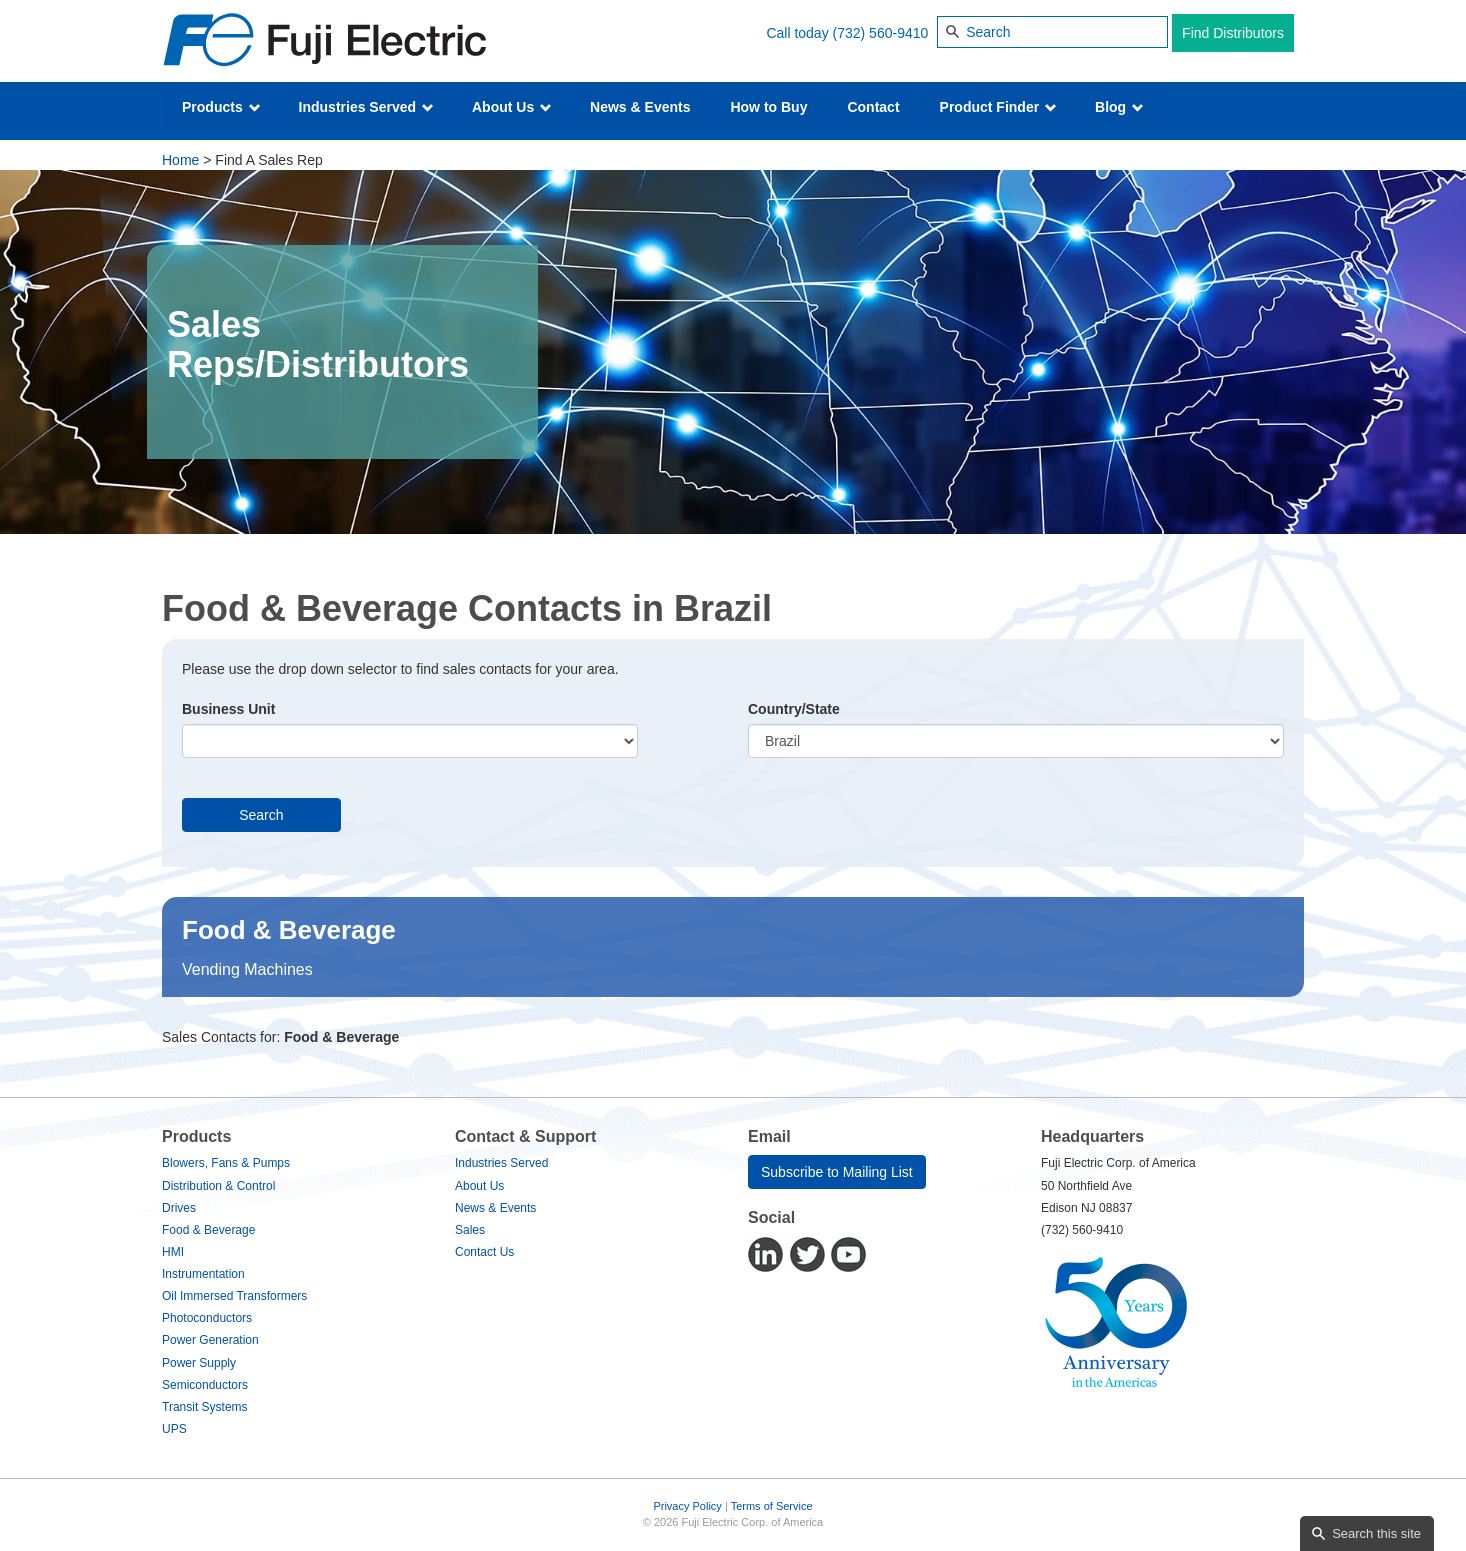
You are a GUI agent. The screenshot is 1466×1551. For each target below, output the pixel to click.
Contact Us (484, 1252)
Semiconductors (205, 1385)
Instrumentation (203, 1274)
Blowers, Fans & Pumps (226, 1163)
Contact (873, 107)
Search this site (1376, 1533)
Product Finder (998, 107)
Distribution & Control (218, 1186)
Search (261, 815)
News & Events (640, 107)
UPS (174, 1429)
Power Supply (199, 1363)
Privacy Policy (687, 1506)
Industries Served (366, 107)
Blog (1119, 107)
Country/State (794, 709)
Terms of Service (772, 1506)
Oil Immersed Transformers (234, 1296)
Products (221, 107)
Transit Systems (205, 1407)
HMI (173, 1252)
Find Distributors (1233, 33)
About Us (512, 107)
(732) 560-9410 (881, 33)
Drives (179, 1208)
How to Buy (768, 107)
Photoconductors (207, 1318)
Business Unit (228, 709)
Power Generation (210, 1340)
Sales (470, 1230)
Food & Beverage (208, 1230)
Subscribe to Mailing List (837, 1172)
